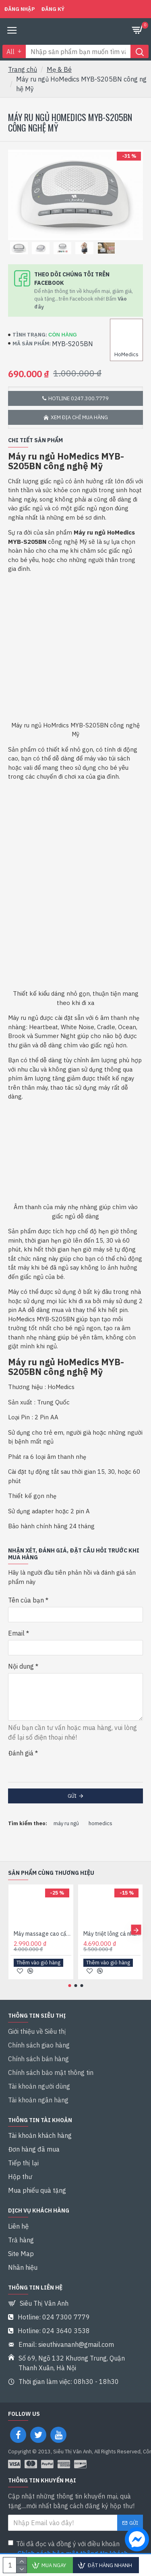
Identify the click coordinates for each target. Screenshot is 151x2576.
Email (16, 1633)
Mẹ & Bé (59, 69)
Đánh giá (20, 1753)
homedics (100, 1823)
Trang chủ (22, 69)
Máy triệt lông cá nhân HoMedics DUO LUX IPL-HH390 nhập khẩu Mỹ (112, 1933)
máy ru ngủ (66, 1823)
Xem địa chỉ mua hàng (79, 417)
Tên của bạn (26, 1600)
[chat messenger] (135, 2540)
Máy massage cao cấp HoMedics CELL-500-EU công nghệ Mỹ (42, 1933)
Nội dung (21, 1666)
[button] (136, 1930)
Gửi (72, 1796)
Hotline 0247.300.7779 (78, 398)
